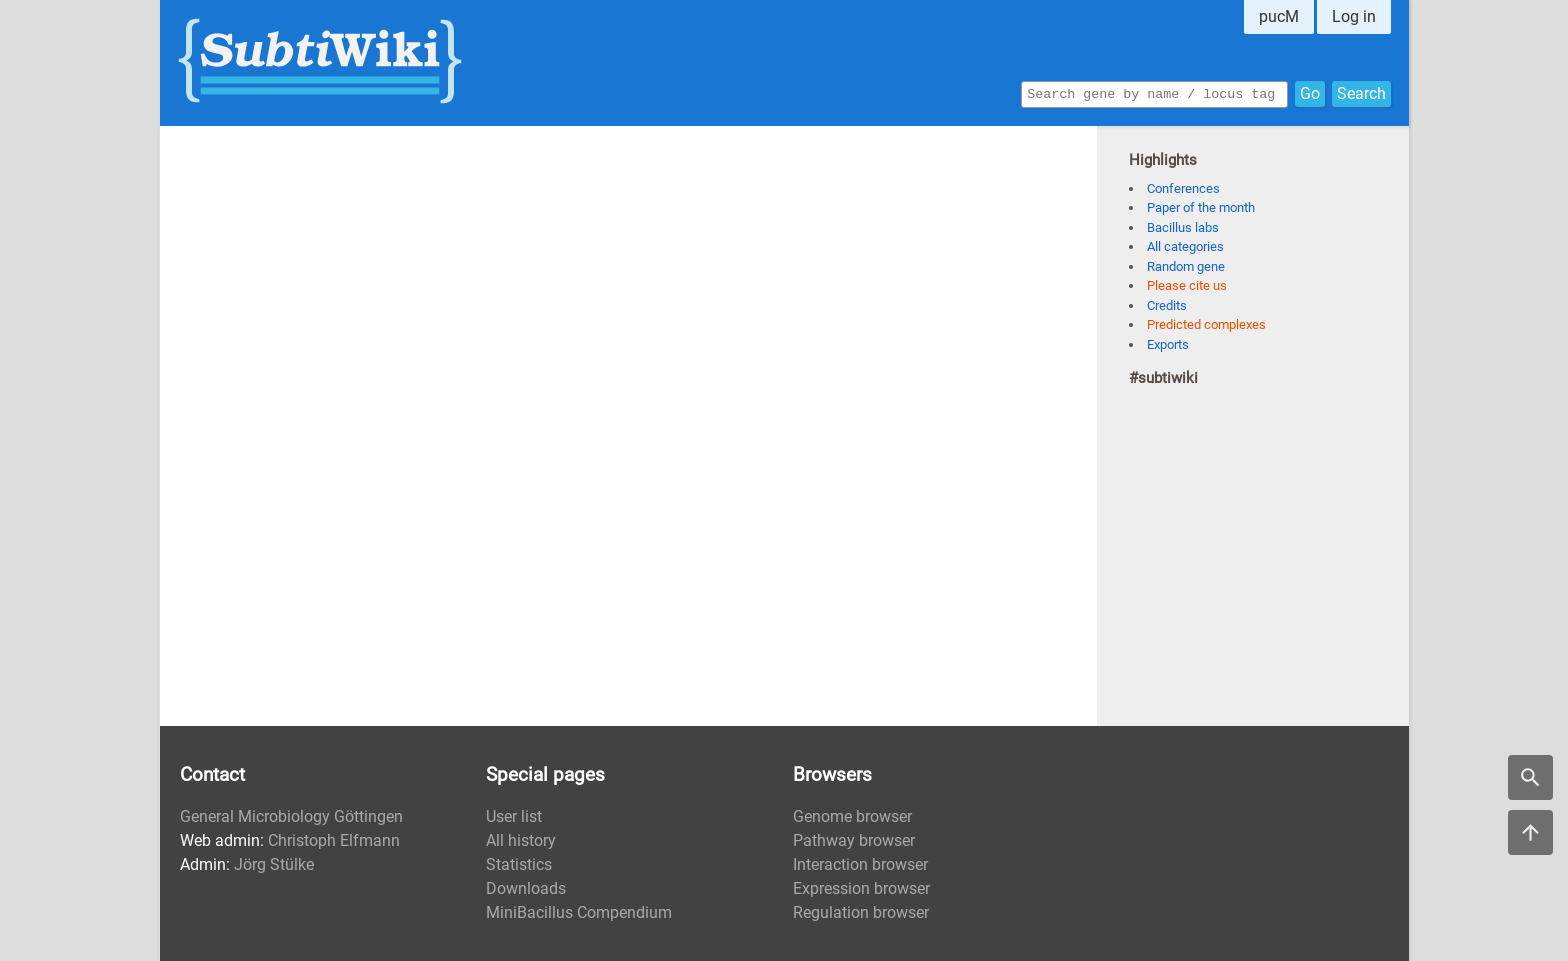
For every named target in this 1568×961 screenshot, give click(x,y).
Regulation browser (861, 912)
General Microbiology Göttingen (291, 816)
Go (1310, 92)
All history (521, 840)
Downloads (526, 888)
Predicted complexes (1206, 324)
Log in (1354, 16)
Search (1361, 92)
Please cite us (1187, 285)
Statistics (519, 864)
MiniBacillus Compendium (579, 912)
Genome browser (852, 816)
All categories (1185, 246)
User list (514, 816)
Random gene (1186, 266)
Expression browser (861, 888)
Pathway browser (854, 840)
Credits (1167, 305)
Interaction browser (860, 864)
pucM (1279, 16)
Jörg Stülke (274, 864)
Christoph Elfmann (334, 840)
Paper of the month (1201, 207)
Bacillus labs (1183, 227)
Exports (1168, 344)
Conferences (1183, 188)
